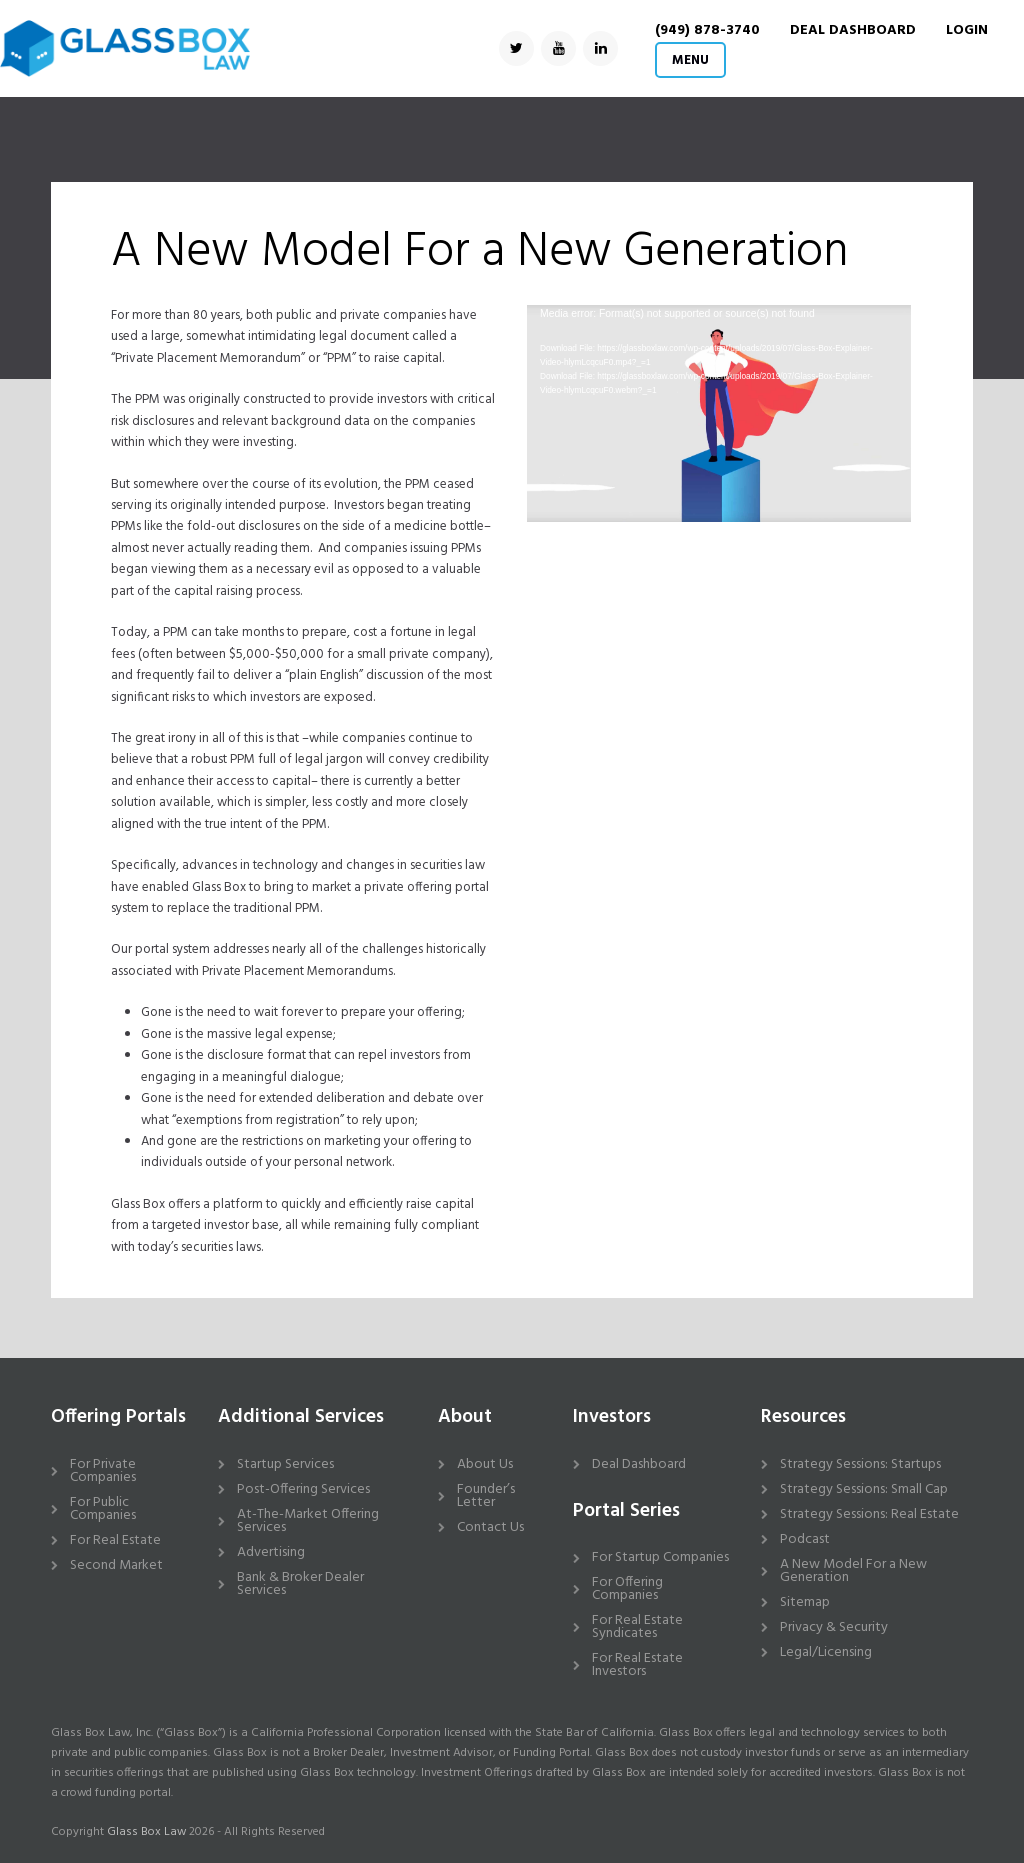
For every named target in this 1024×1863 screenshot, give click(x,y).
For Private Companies (103, 1471)
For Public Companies (103, 1509)
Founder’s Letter (486, 1496)
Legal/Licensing (826, 1652)
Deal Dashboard (639, 1464)
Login (967, 30)
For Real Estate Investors (637, 1665)
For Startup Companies (660, 1557)
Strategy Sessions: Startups (860, 1464)
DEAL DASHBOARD (853, 30)
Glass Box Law (146, 1832)
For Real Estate (115, 1540)
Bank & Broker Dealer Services (300, 1584)
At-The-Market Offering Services (308, 1521)
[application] (718, 413)
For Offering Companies (627, 1589)
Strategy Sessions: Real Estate (869, 1514)
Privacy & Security (834, 1627)
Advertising (271, 1552)
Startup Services (285, 1464)
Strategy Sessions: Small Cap (864, 1489)
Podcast (805, 1539)
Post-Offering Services (303, 1489)
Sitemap (805, 1602)
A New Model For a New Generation (853, 1571)
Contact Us (490, 1527)
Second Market (116, 1565)
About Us (485, 1464)
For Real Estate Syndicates (637, 1627)
